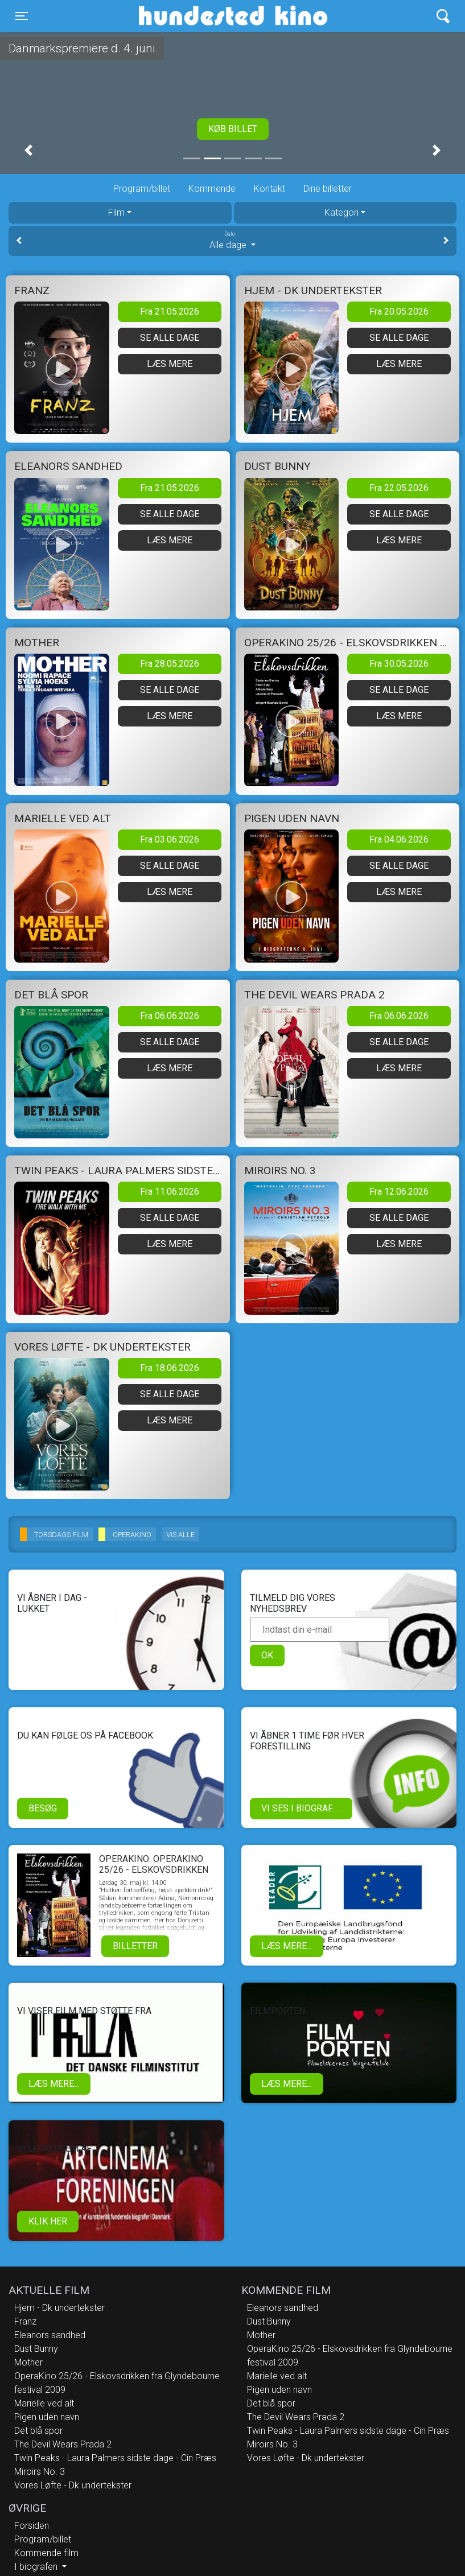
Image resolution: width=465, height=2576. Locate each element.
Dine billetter (327, 188)
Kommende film (46, 2553)
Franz (25, 2321)
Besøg (42, 1808)
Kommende (212, 188)
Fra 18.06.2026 (169, 1368)
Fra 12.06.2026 (399, 1191)
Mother (28, 2362)
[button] (28, 150)
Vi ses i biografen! (304, 1808)
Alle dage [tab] (232, 240)
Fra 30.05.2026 (399, 663)
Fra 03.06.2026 (169, 839)
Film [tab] (116, 212)
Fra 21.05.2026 (169, 311)
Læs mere (169, 363)
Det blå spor (38, 2430)
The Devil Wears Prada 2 (63, 2444)
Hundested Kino (178, 16)
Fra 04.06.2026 (399, 839)
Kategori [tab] (341, 212)
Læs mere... (286, 1946)
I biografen (37, 2566)
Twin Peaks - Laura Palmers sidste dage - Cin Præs (115, 2458)
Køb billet (232, 128)
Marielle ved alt (44, 2403)
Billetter (135, 1946)
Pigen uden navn (46, 2417)
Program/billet (141, 188)
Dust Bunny (36, 2348)
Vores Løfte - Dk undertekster (72, 2485)
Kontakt (269, 188)
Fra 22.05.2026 (399, 487)
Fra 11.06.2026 (169, 1191)
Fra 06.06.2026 (169, 1015)
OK (267, 1655)
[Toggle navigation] (22, 16)
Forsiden (31, 2525)
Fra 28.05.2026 (169, 663)
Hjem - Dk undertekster (59, 2307)
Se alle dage (169, 337)
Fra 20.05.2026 (399, 311)
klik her (47, 2221)
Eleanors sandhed (49, 2335)
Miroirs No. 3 (39, 2471)
